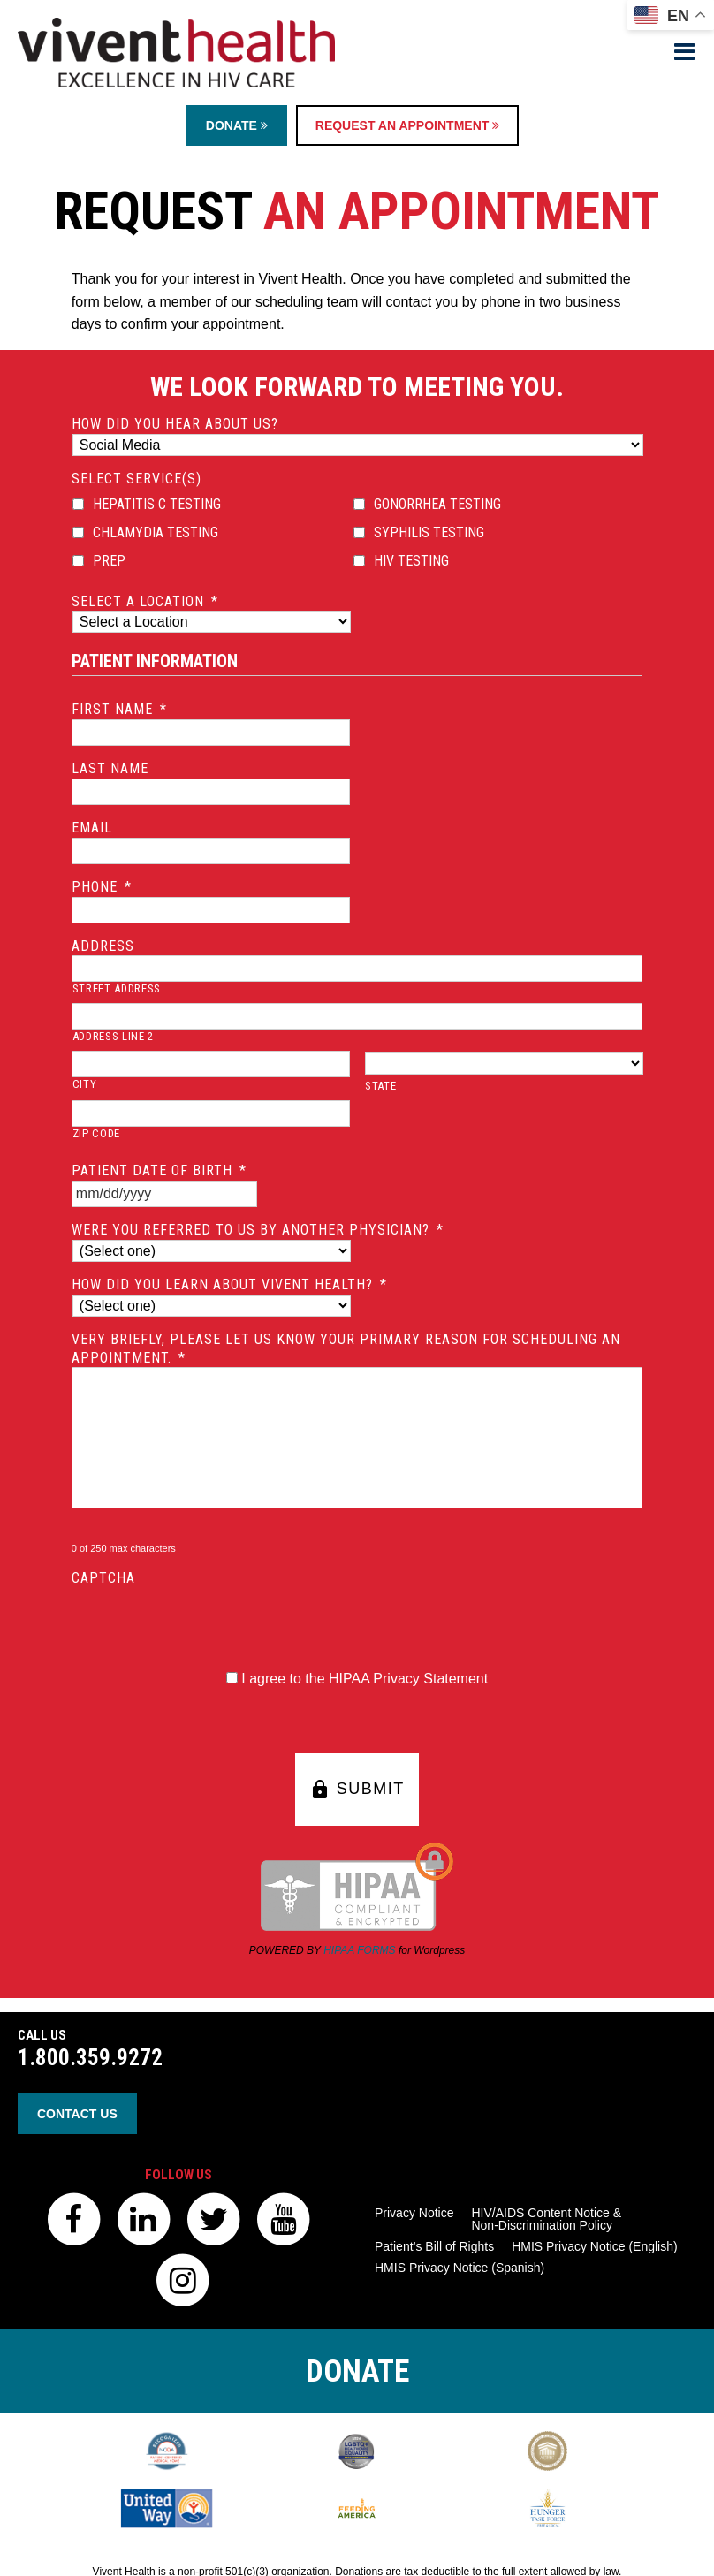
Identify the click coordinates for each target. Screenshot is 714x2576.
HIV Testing (411, 560)
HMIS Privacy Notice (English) (595, 2246)
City (84, 1084)
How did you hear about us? (175, 423)
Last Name (110, 768)
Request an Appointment (407, 125)
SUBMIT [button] (357, 1789)
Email (92, 827)
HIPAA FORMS (359, 1950)
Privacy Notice (414, 2213)
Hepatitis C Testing (157, 504)
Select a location (145, 601)
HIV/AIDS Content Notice (546, 2219)
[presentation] (206, 1622)
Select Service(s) (136, 478)
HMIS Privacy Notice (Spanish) (459, 2268)
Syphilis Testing (429, 532)
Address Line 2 (113, 1036)
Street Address (116, 988)
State (380, 1085)
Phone (102, 886)
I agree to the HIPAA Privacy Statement (364, 1678)
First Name (119, 709)
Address (103, 946)
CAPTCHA (103, 1577)
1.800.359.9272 (90, 2058)
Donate (237, 125)
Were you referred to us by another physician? (258, 1229)
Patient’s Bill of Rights (434, 2246)
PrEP (109, 560)
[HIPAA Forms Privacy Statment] (232, 1677)
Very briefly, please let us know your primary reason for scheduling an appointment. (346, 1348)
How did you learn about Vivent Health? (229, 1284)
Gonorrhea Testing (437, 504)
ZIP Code (96, 1133)
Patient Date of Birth (159, 1170)
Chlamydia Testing (155, 532)
